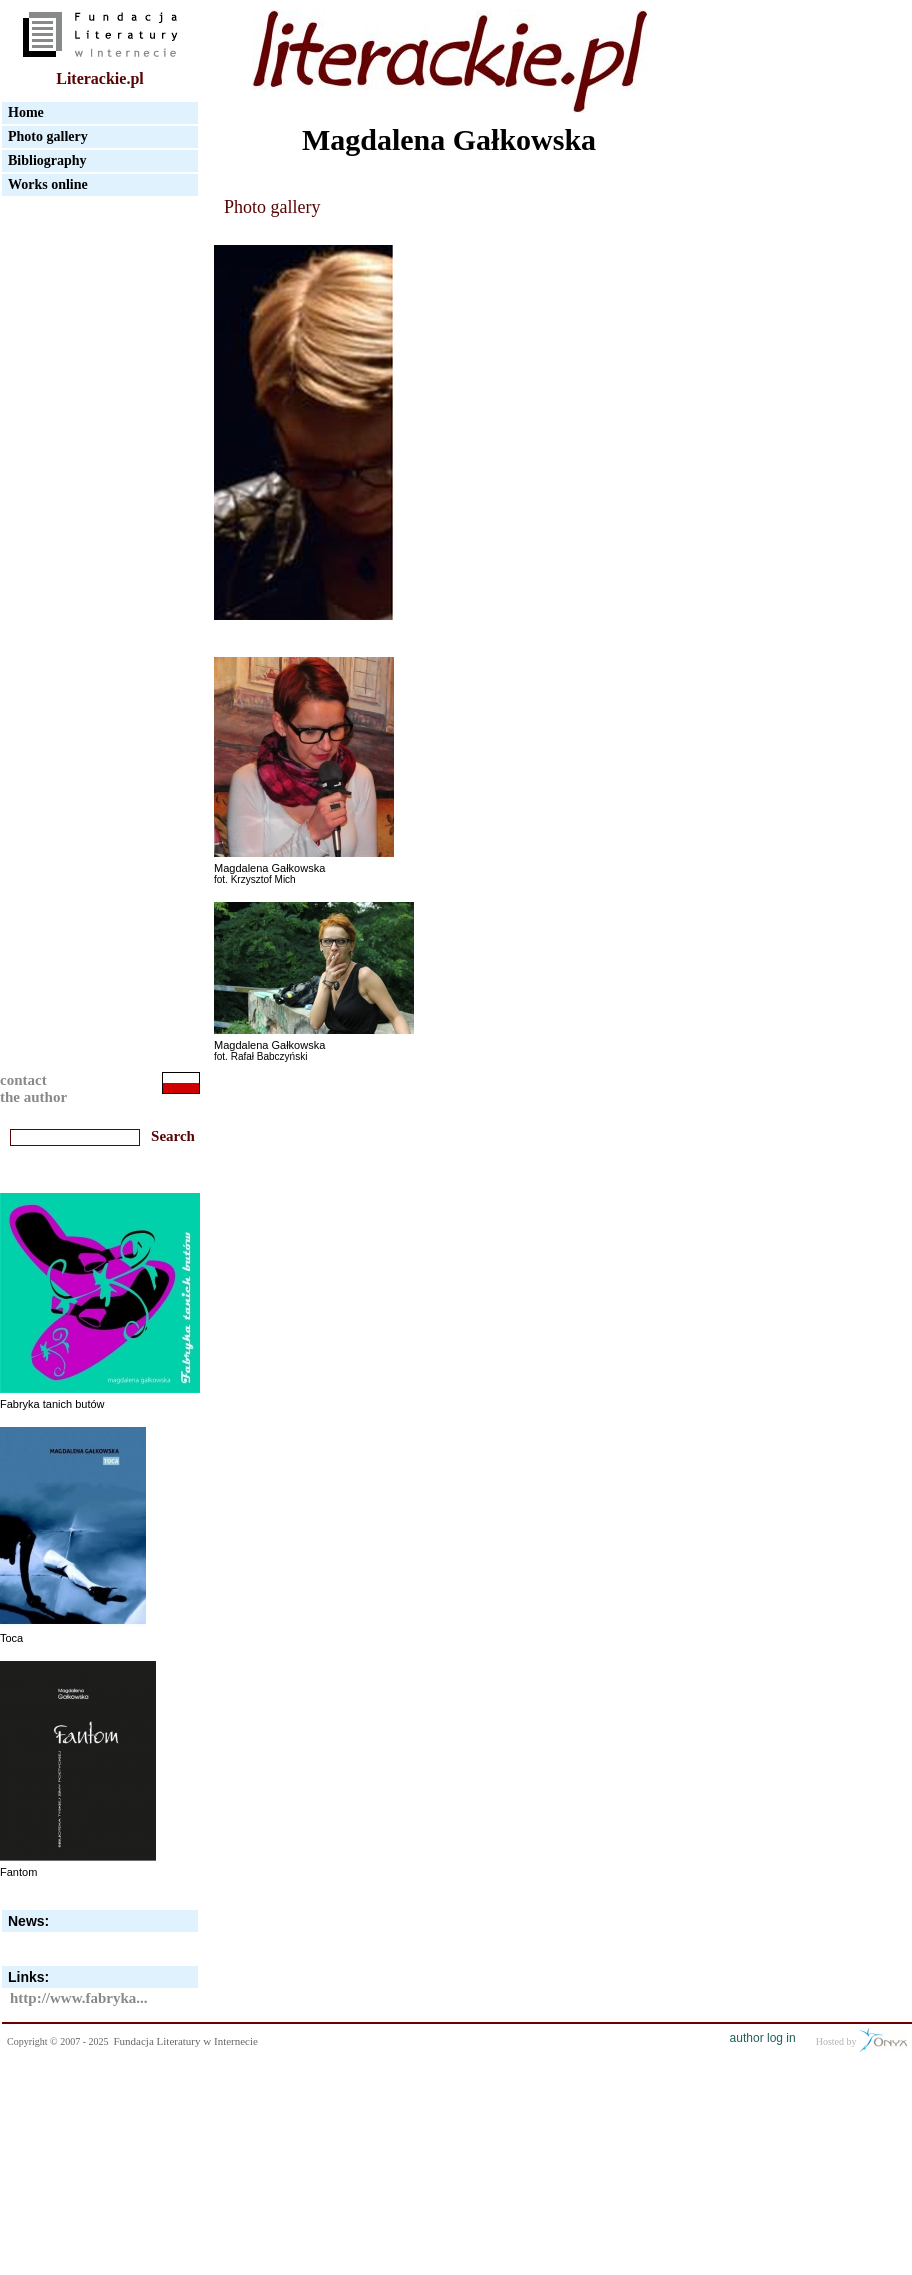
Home (26, 112)
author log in (763, 2038)
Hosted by (861, 2040)
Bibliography (47, 160)
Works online (48, 184)
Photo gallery (48, 136)
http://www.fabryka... (79, 1998)
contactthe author (33, 1088)
